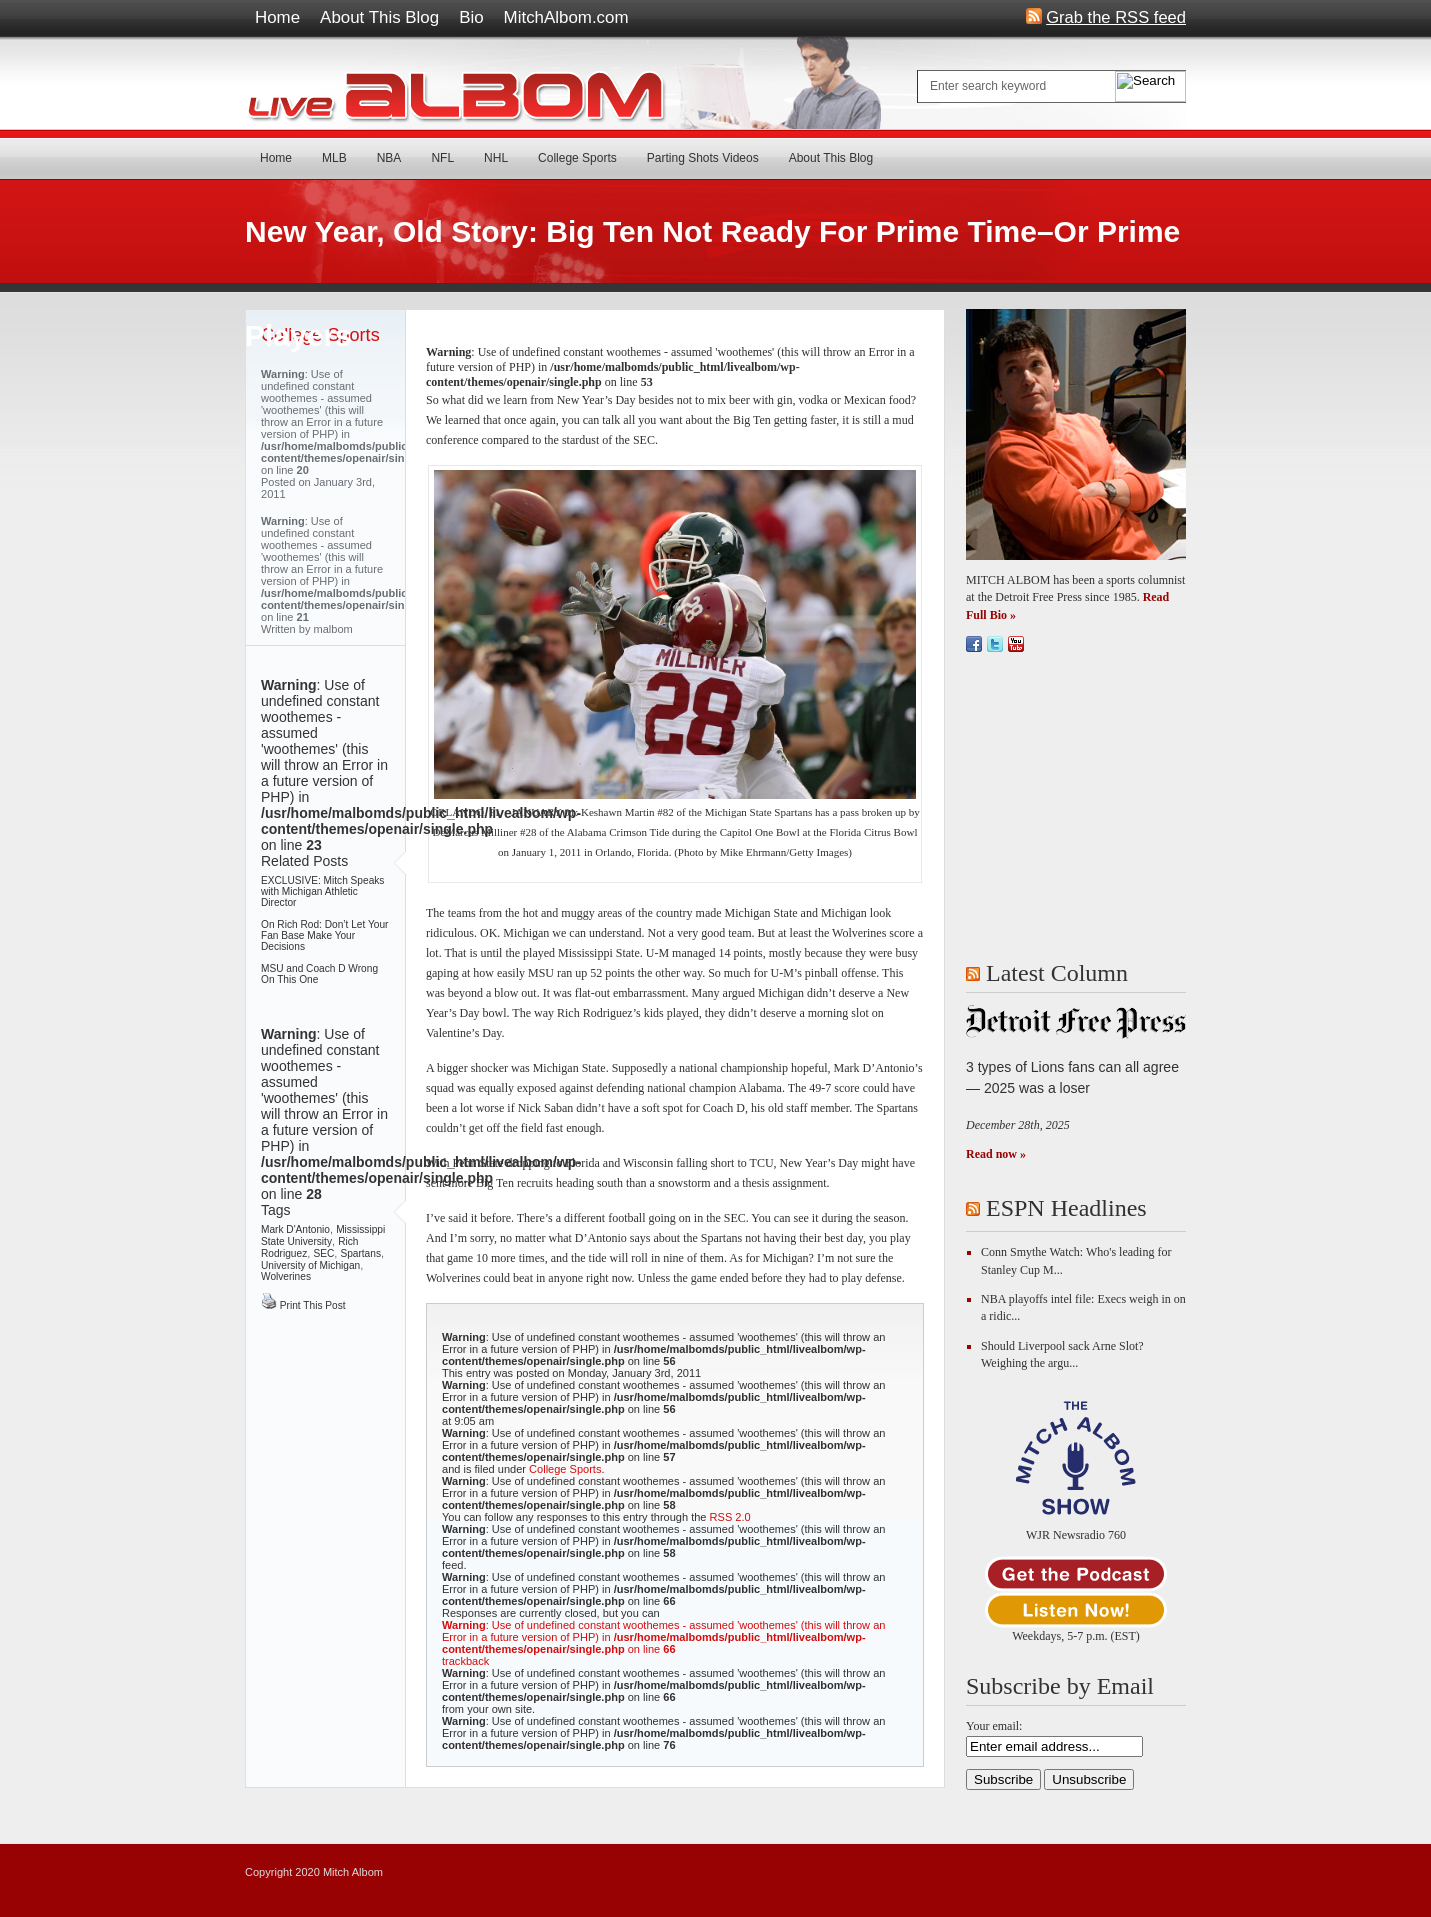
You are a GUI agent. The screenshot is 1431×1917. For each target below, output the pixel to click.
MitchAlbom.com (566, 17)
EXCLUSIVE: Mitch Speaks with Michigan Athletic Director (322, 891)
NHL (496, 158)
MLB (334, 158)
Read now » (996, 1154)
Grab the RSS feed (1116, 16)
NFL (442, 158)
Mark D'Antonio (295, 1229)
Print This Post (303, 1305)
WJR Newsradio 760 (1076, 1535)
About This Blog (379, 17)
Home (277, 17)
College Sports (577, 158)
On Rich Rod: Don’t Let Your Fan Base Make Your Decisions (324, 935)
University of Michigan (310, 1265)
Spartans (360, 1253)
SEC (323, 1253)
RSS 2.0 (730, 1517)
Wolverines (286, 1276)
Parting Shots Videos (703, 158)
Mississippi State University (323, 1235)
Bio (471, 17)
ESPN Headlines (1066, 1208)
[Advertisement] (1091, 807)
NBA (389, 158)
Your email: (994, 1726)
